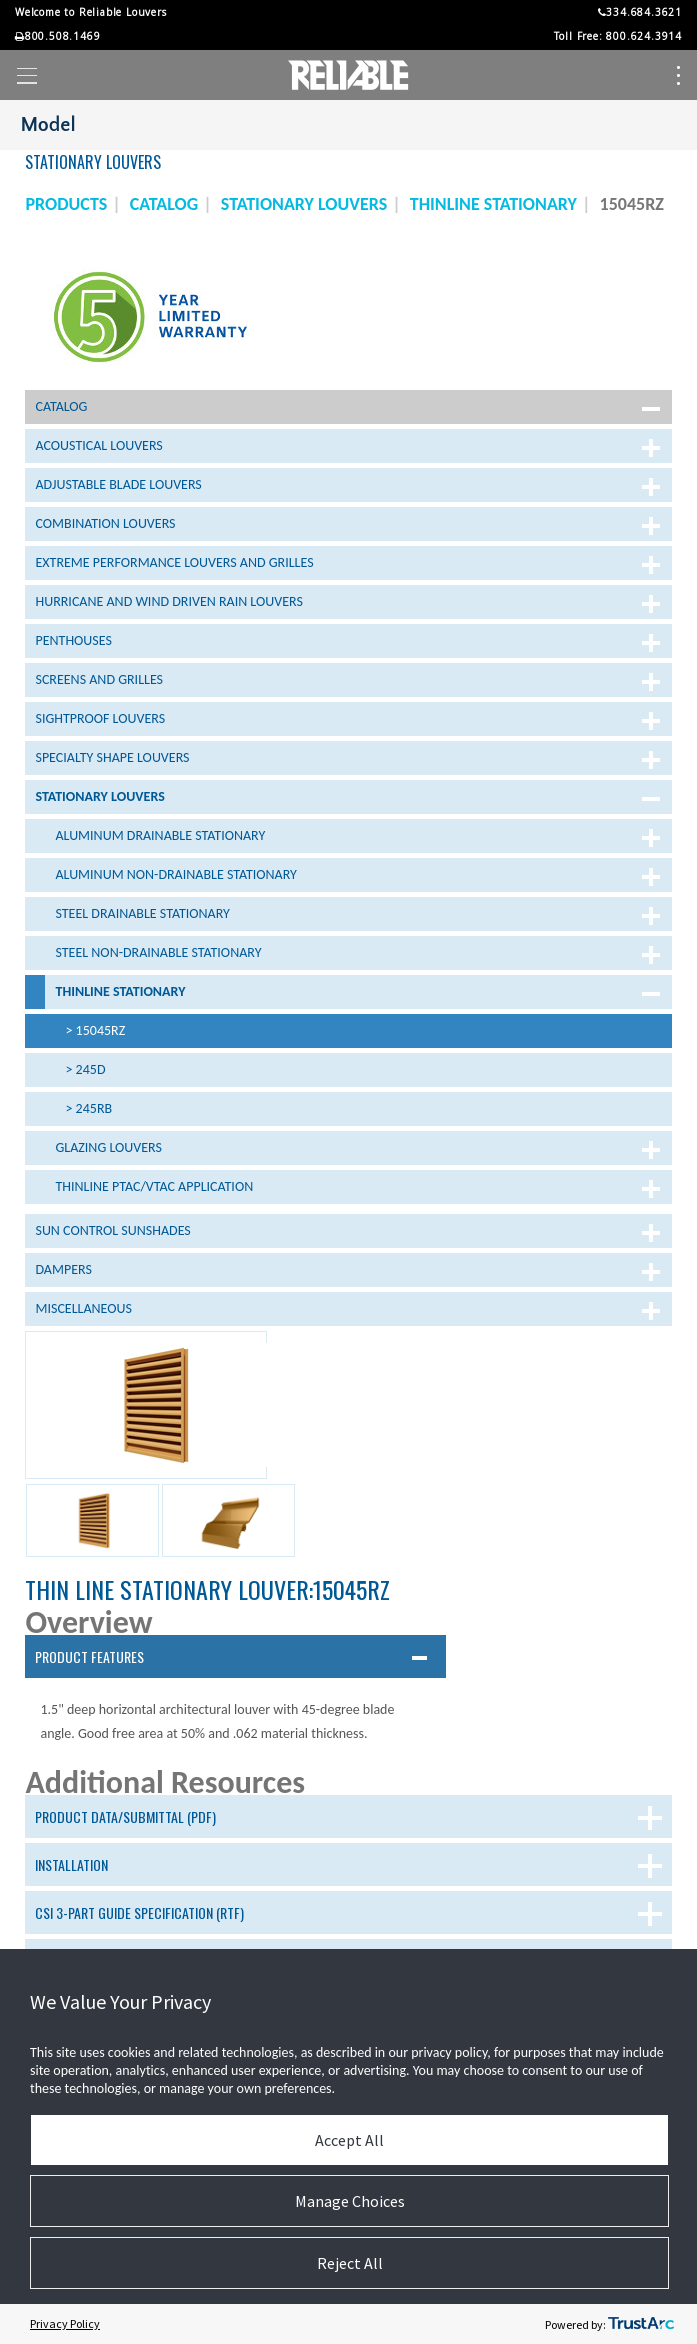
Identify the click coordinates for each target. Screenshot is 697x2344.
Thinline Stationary (120, 991)
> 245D (85, 1069)
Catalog (61, 406)
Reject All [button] (350, 2263)
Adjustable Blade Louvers (118, 484)
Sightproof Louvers (100, 718)
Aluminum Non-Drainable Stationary (175, 874)
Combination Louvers (105, 523)
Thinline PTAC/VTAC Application (154, 1186)
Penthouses (73, 640)
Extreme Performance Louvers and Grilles (174, 562)
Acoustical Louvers (98, 445)
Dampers (63, 1269)
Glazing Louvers (108, 1147)
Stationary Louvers (99, 796)
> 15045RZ (95, 1030)
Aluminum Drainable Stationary (160, 835)
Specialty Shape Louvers (112, 757)
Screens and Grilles (99, 679)
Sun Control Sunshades (112, 1230)
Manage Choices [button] (350, 2201)
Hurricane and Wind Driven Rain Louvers (168, 601)
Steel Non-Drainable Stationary (158, 952)
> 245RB (88, 1108)
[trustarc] (641, 2324)
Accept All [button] (349, 2140)
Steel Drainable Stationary (142, 913)
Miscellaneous (83, 1308)
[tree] (348, 860)
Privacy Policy (65, 2323)
